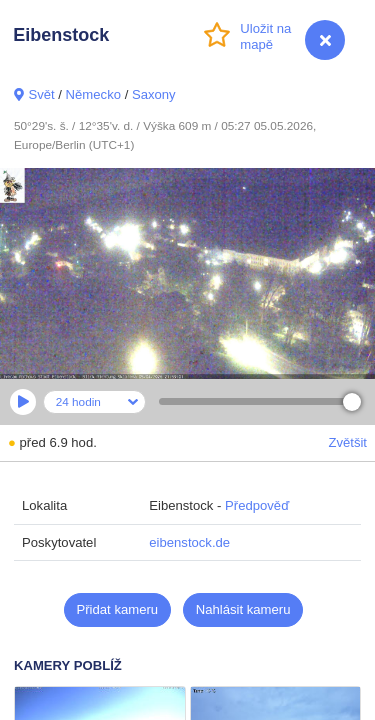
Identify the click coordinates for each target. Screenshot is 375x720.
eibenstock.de (189, 542)
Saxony (154, 94)
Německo (93, 94)
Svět (41, 94)
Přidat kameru (118, 609)
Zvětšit (347, 442)
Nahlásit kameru (243, 609)
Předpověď (257, 505)
